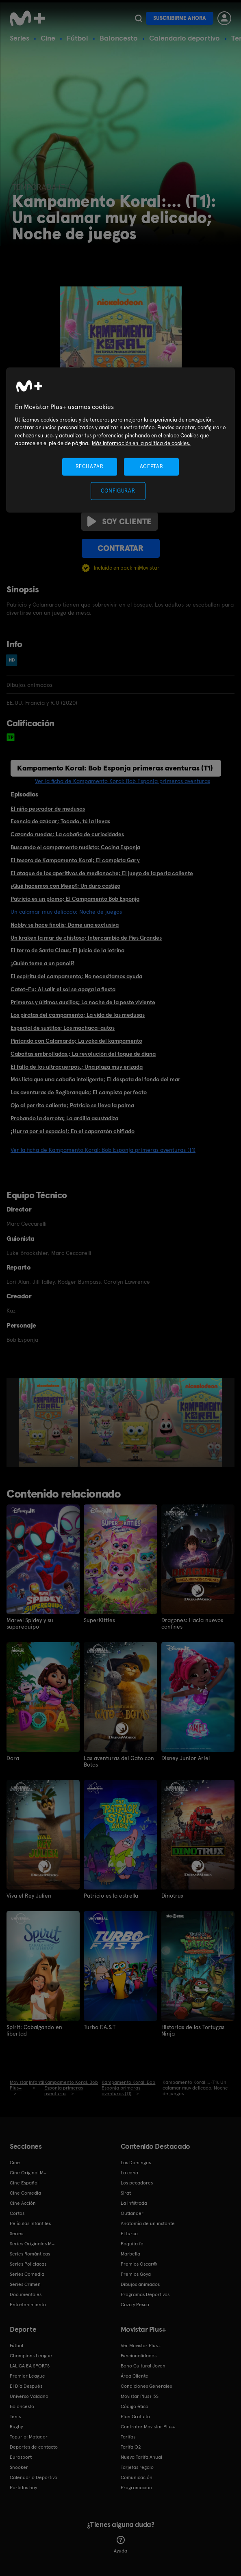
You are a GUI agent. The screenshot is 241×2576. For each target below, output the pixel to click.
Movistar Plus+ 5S (139, 2396)
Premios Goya (136, 2274)
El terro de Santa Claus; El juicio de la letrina (67, 950)
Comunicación (136, 2477)
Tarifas (128, 2437)
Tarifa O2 (131, 2447)
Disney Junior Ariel (185, 1758)
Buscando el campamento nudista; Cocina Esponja (75, 847)
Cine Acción (23, 2203)
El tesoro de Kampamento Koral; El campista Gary (75, 860)
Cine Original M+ (28, 2173)
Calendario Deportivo (33, 2477)
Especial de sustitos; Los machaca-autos (63, 1027)
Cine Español (24, 2183)
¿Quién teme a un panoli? (42, 963)
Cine (48, 38)
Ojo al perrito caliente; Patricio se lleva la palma (72, 1105)
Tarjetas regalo (137, 2467)
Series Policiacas (28, 2264)
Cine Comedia (25, 2193)
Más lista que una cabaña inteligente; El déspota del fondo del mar (95, 1079)
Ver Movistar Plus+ (141, 2345)
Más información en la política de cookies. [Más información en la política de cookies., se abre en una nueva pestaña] (141, 444)
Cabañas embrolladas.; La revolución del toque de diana (83, 1053)
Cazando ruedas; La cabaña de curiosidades (67, 834)
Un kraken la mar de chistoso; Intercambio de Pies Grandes (86, 937)
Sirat (126, 2193)
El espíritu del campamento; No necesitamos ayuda (76, 976)
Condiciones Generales (146, 2386)
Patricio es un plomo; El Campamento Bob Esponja (75, 898)
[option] (49, 1422)
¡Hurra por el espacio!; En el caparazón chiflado (73, 1131)
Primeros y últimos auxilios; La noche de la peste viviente (83, 1002)
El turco (129, 2233)
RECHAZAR (89, 466)
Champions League (31, 2356)
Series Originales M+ (32, 2244)
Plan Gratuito (135, 2416)
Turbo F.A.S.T (99, 2027)
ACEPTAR (151, 466)
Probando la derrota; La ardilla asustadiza (64, 1118)
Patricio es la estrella (111, 1895)
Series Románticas (30, 2254)
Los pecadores (137, 2183)
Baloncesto (119, 38)
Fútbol (77, 38)
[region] (120, 440)
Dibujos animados (140, 2284)
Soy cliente (119, 521)
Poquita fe (132, 2244)
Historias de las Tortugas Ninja (192, 2030)
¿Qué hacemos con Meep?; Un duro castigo (65, 885)
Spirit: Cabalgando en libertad (34, 2030)
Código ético (134, 2406)
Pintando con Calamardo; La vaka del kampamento (76, 1040)
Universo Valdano (29, 2396)
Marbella (130, 2254)
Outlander (132, 2213)
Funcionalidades (138, 2356)
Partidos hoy (23, 2487)
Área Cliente (134, 2376)
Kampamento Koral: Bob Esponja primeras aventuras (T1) (115, 768)
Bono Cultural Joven (143, 2366)
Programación (136, 2487)
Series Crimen (25, 2284)
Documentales (25, 2294)
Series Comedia (27, 2274)
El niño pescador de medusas (48, 808)
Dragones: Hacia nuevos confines (192, 1623)
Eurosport (21, 2457)
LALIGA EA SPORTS (30, 2366)
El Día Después (26, 2386)
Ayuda (120, 2545)
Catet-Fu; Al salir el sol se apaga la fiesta (63, 989)
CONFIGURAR (118, 491)
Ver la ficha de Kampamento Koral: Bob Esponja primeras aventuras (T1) (103, 1150)
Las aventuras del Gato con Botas (119, 1761)
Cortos (17, 2213)
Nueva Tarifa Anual (141, 2457)
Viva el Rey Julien (29, 1895)
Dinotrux (172, 1895)
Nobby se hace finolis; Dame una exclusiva (65, 924)
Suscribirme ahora (179, 18)
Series (19, 38)
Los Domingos (136, 2162)
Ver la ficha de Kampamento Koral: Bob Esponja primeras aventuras (122, 781)
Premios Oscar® (139, 2264)
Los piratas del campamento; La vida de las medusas (78, 1014)
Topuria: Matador (29, 2437)
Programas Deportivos (145, 2294)
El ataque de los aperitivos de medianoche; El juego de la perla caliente (102, 873)
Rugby (16, 2427)
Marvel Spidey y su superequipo (30, 1623)
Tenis (15, 2416)
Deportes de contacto (34, 2447)
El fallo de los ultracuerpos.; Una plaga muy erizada (77, 1066)
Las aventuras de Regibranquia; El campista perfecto (79, 1092)
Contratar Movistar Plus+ (148, 2427)
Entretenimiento (28, 2304)
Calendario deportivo (184, 38)
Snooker (19, 2467)
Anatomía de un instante (148, 2223)
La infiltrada (134, 2203)
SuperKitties (99, 1620)
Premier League (27, 2376)
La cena (129, 2173)
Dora (13, 1758)
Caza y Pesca (135, 2304)
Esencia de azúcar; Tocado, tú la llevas (60, 821)
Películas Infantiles (30, 2223)
